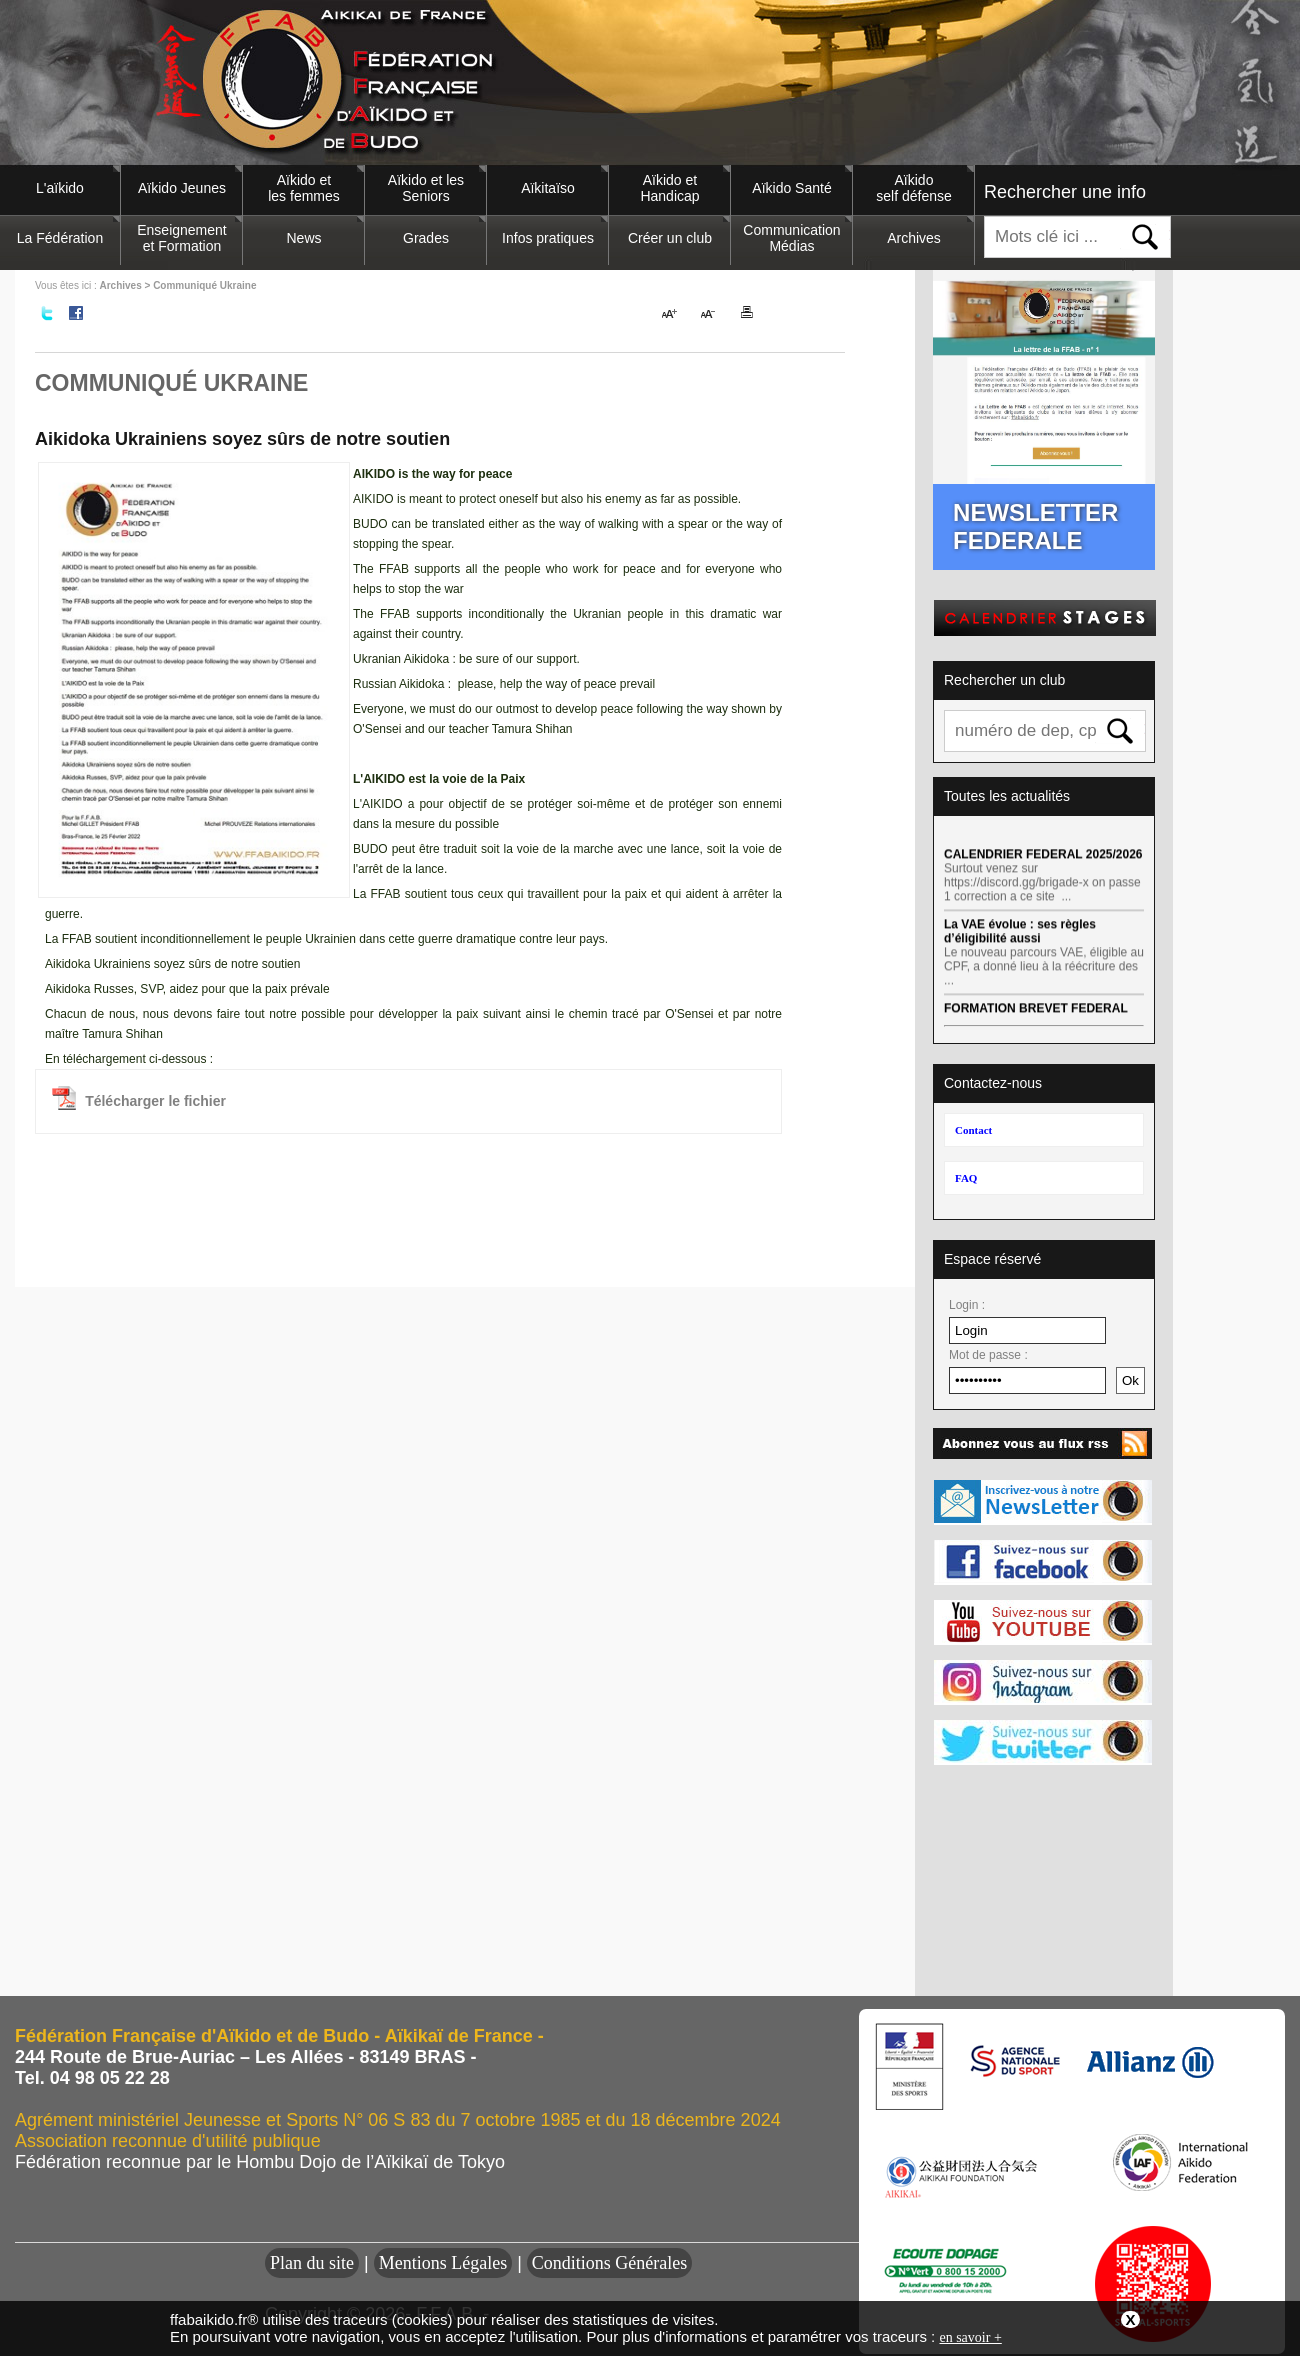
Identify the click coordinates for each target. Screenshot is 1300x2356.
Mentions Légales (443, 2263)
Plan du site (312, 2263)
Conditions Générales (609, 2263)
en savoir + (970, 2337)
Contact (973, 1130)
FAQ (966, 1178)
